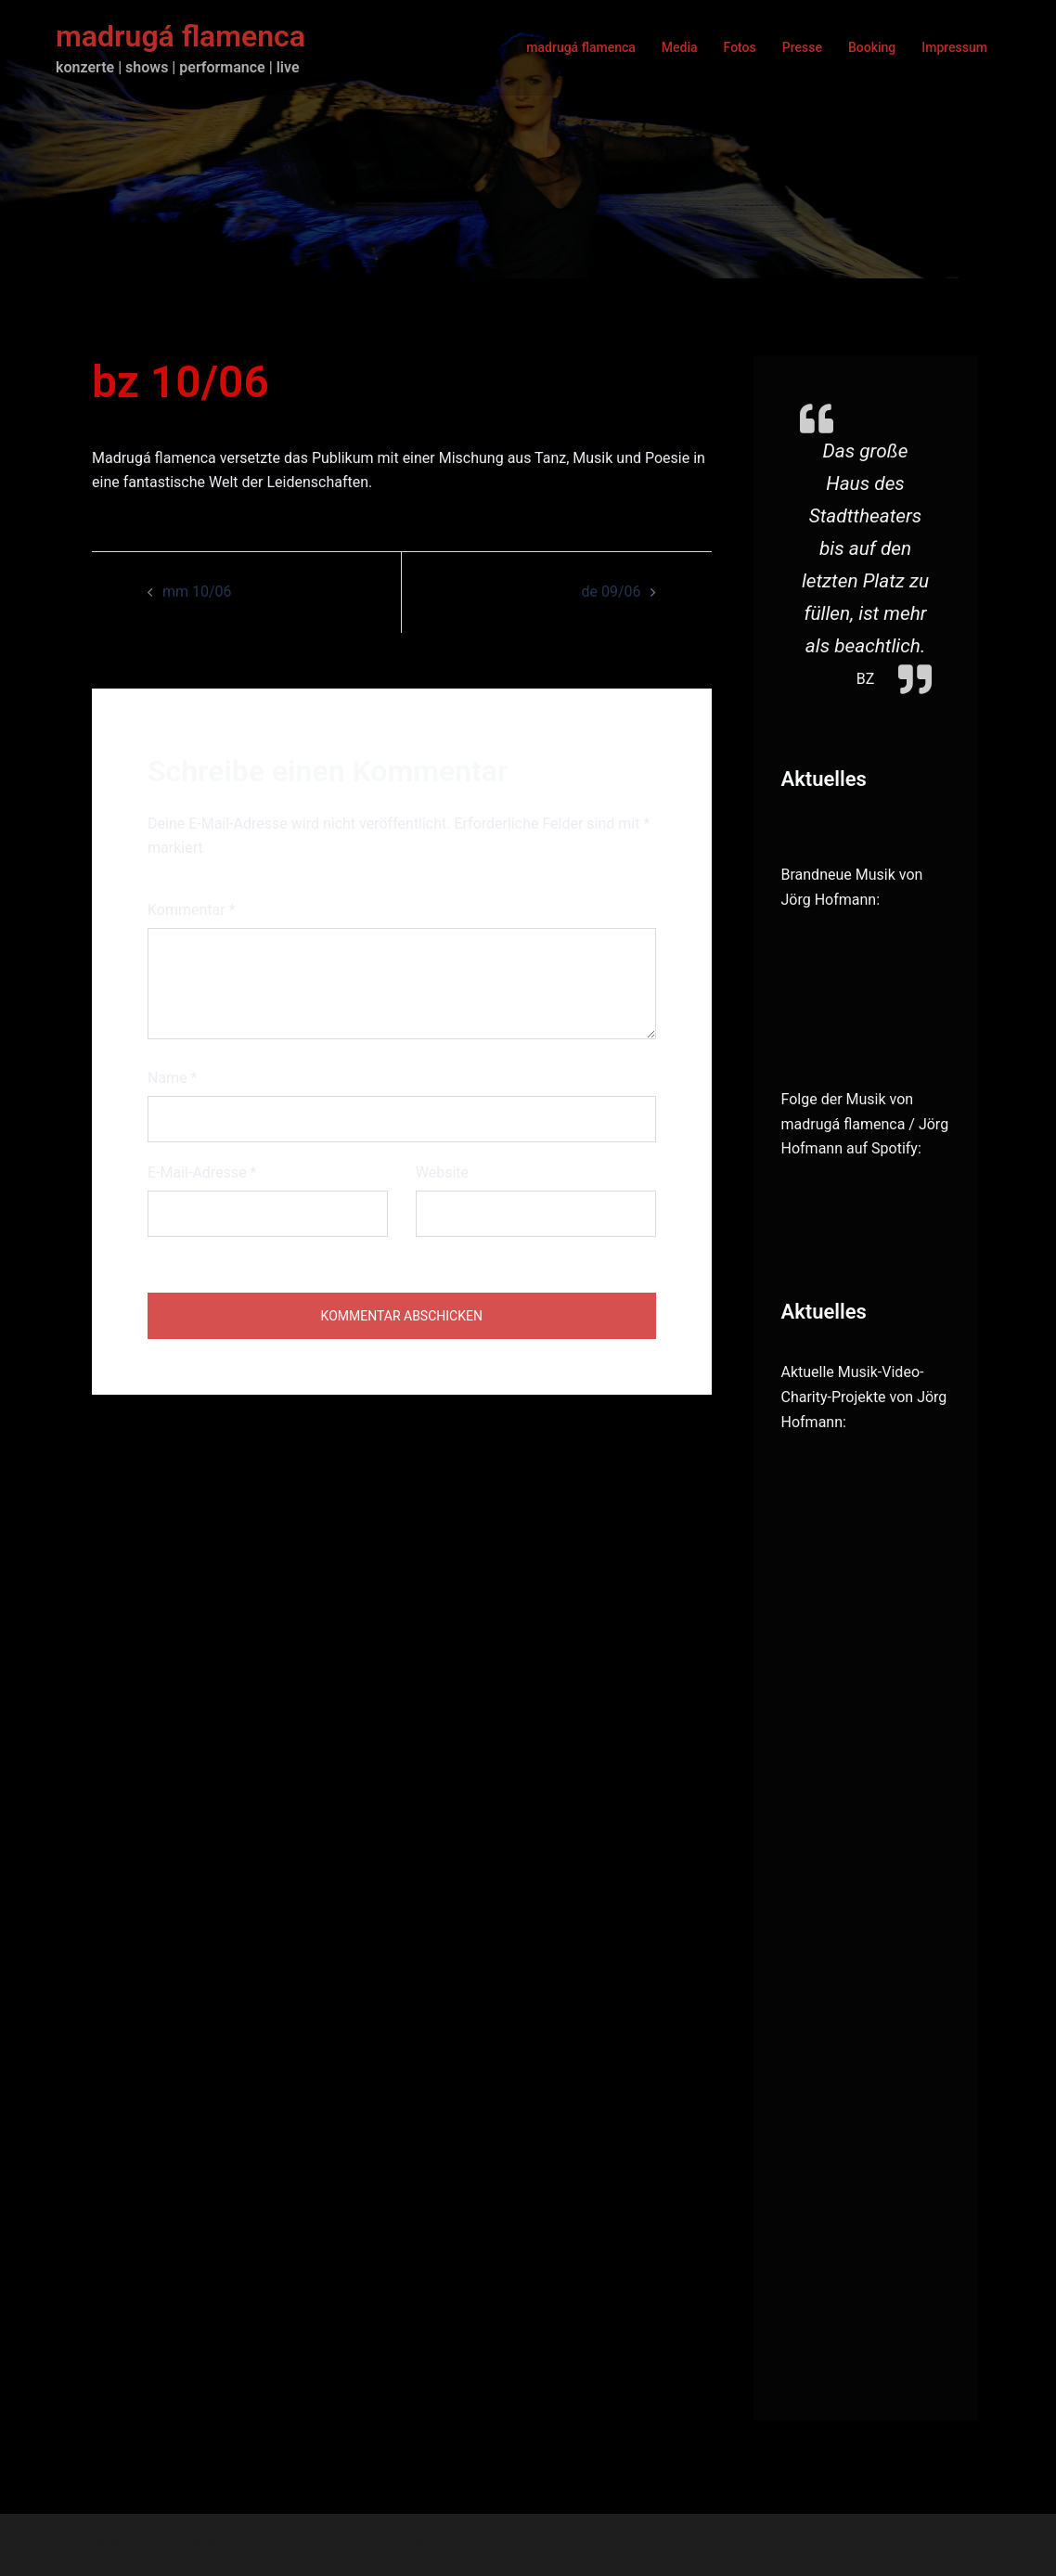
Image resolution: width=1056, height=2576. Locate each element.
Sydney (439, 2544)
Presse (802, 47)
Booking (871, 47)
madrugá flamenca (180, 36)
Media (680, 47)
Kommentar (192, 910)
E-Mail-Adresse (202, 1172)
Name (173, 1078)
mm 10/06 (197, 591)
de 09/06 (610, 591)
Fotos (740, 47)
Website (442, 1172)
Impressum (954, 47)
